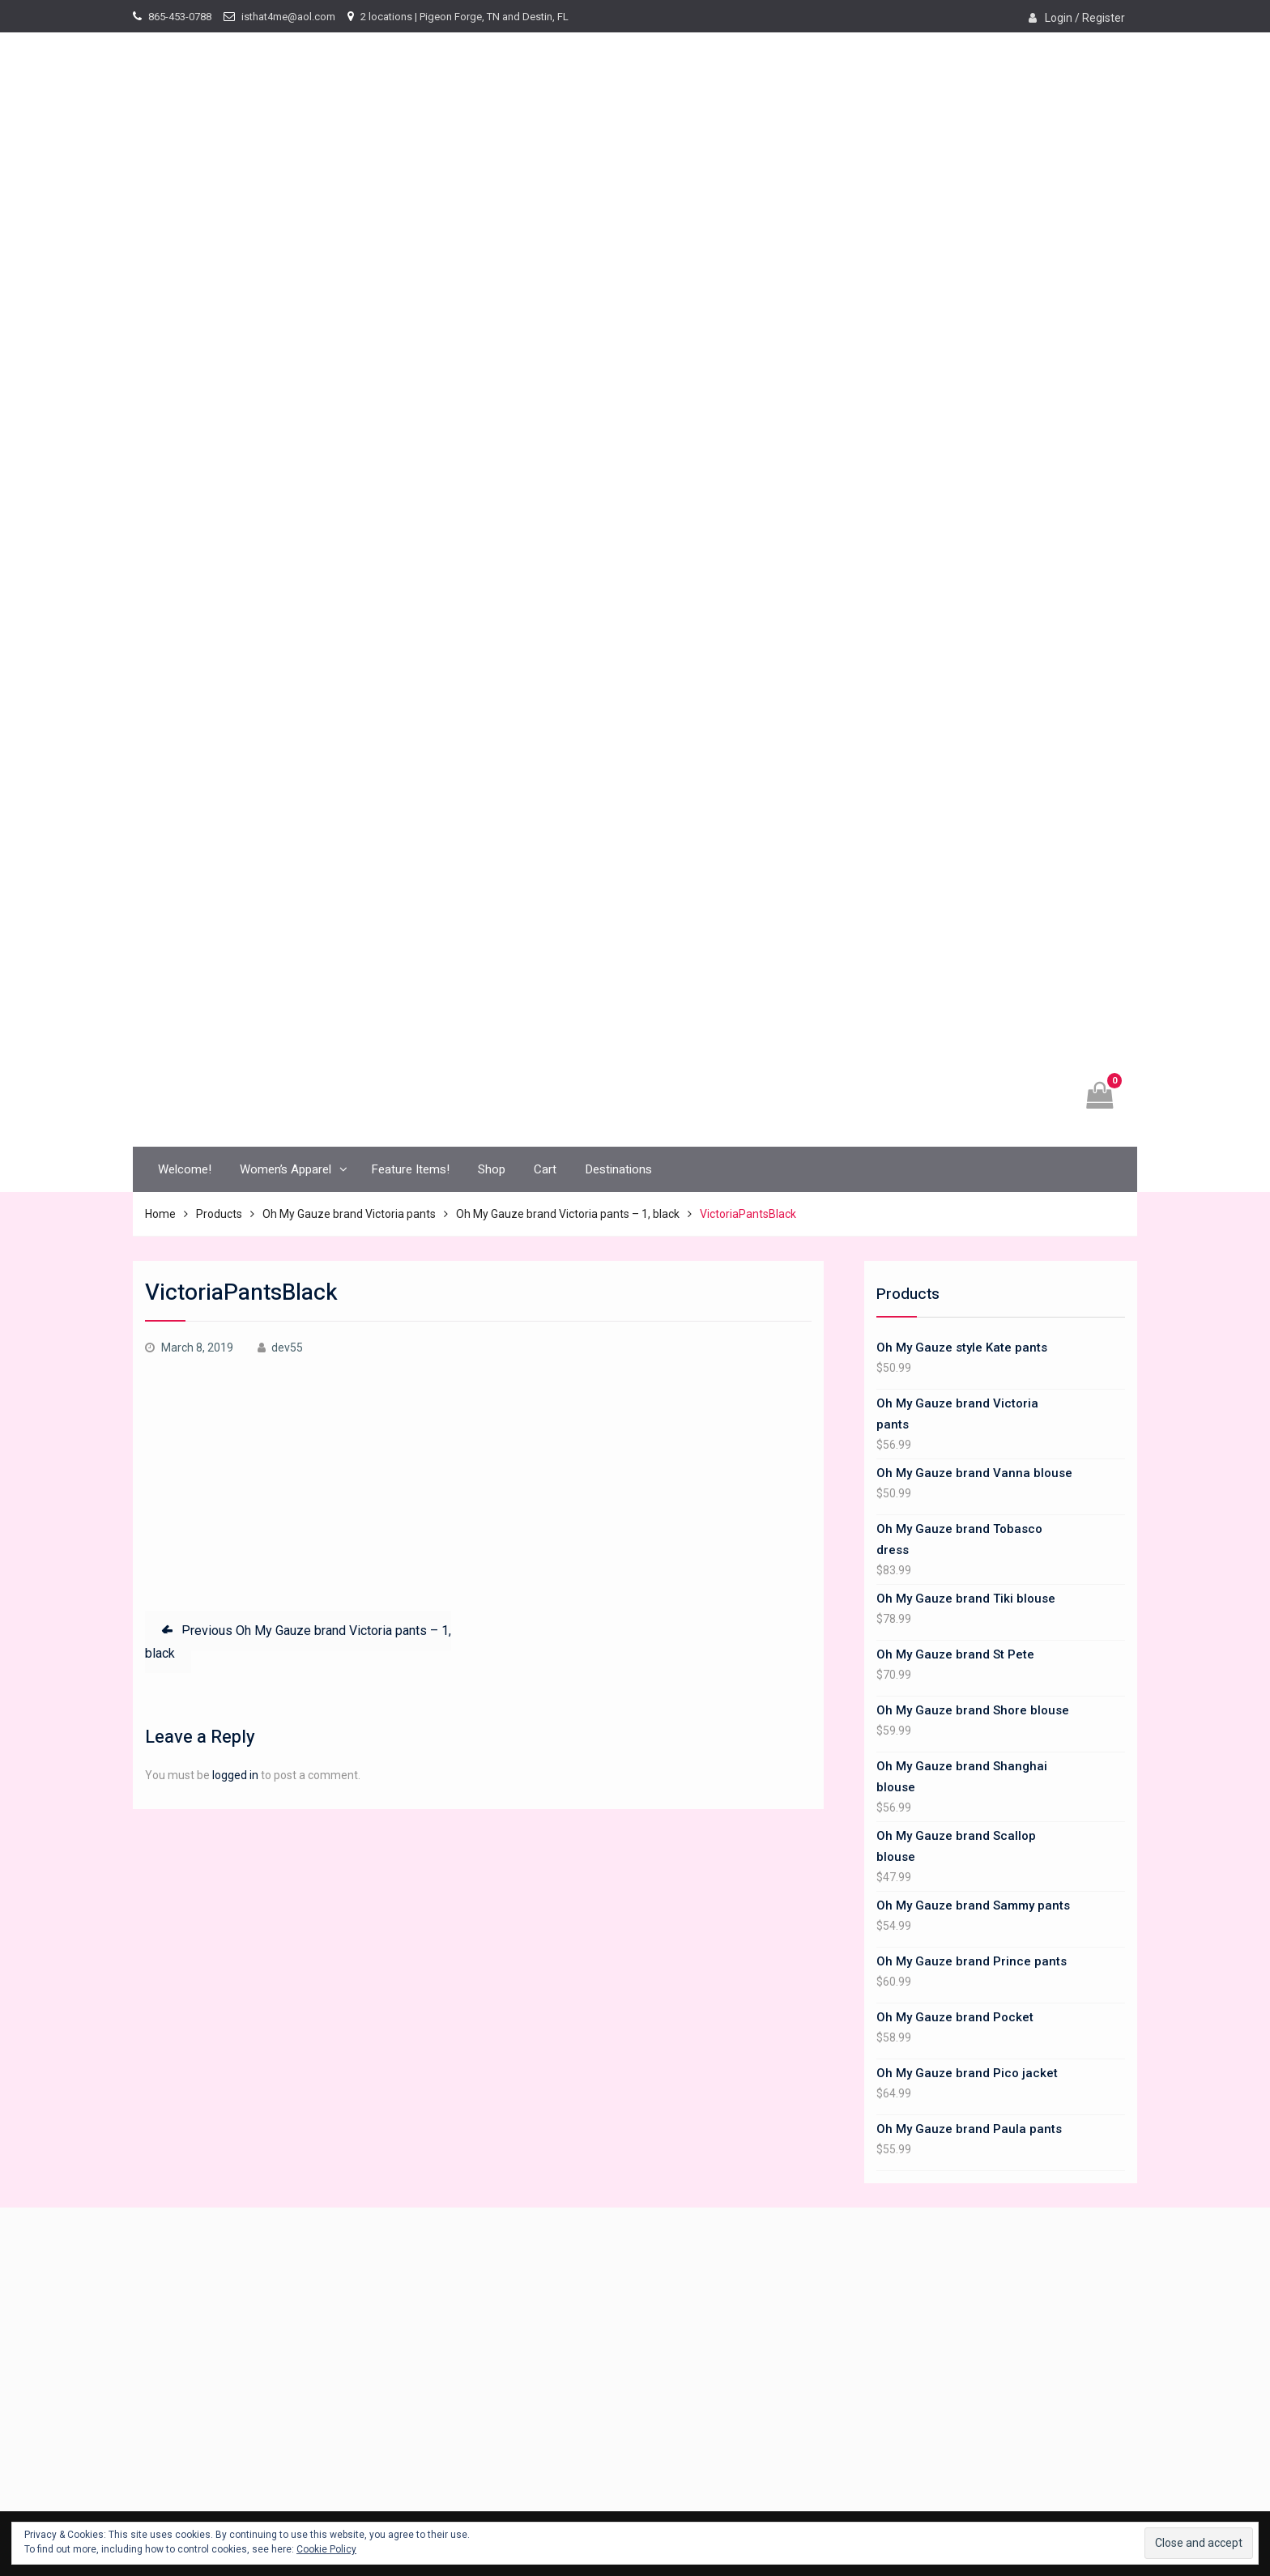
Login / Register (1085, 17)
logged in (235, 1775)
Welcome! (184, 1169)
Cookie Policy (326, 2549)
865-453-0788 (179, 17)
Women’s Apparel (285, 1169)
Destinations (618, 1169)
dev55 (287, 1347)
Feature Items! (410, 1169)
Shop (491, 1169)
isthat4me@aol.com (288, 17)
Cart (545, 1169)
